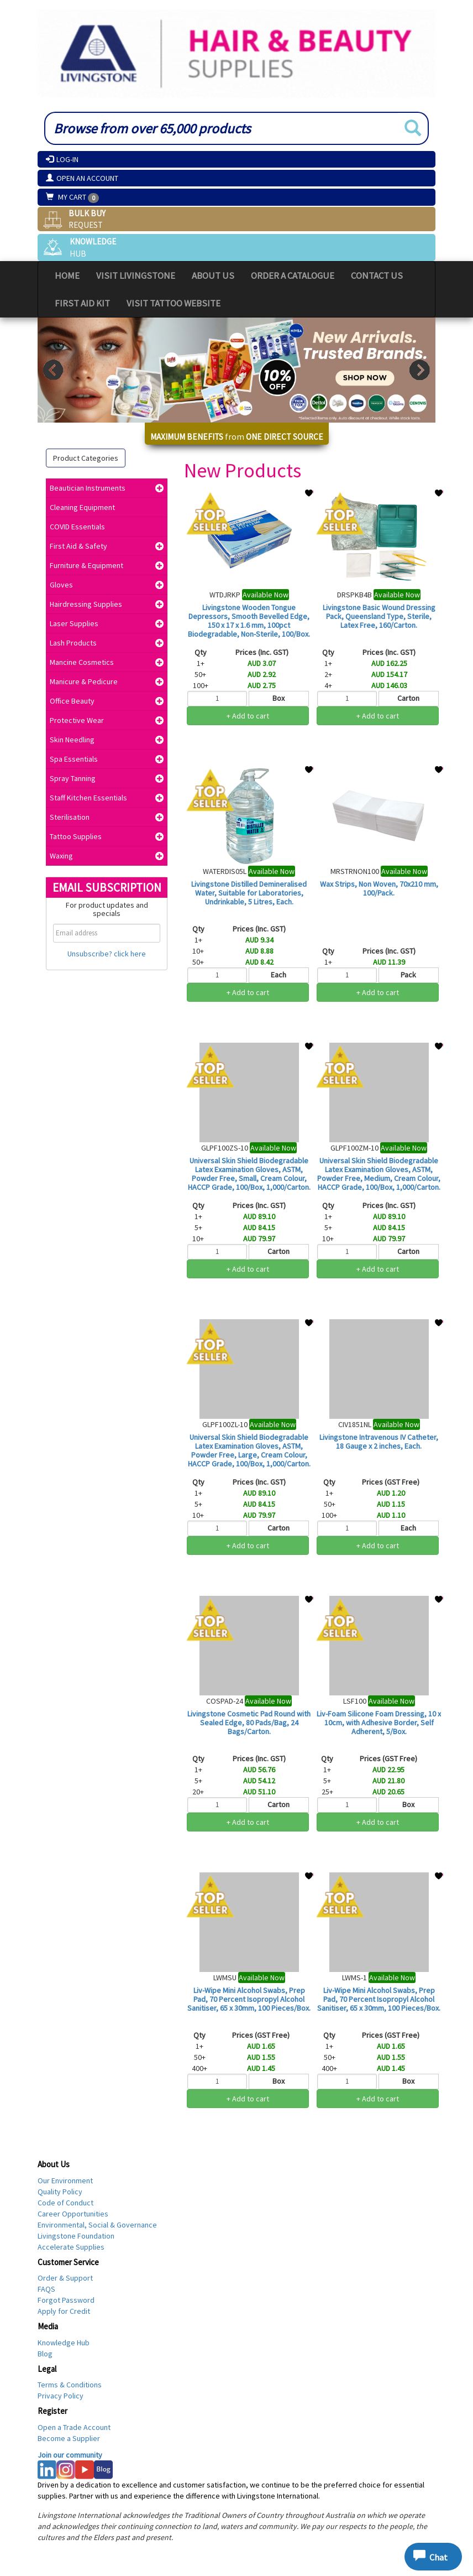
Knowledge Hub (64, 2343)
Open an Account (82, 178)
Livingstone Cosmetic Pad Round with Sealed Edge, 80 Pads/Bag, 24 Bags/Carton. (249, 1722)
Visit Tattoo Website (173, 303)
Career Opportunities (73, 2214)
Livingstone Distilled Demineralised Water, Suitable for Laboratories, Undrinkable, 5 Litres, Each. (249, 893)
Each (278, 975)
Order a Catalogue (292, 275)
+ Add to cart (248, 716)
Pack (408, 975)
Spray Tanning (73, 778)
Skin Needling (72, 740)
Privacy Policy (60, 2396)
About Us (213, 275)
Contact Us (377, 275)
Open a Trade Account (74, 2427)
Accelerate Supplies (71, 2247)
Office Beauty (72, 701)
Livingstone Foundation (76, 2236)
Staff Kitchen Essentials (88, 798)
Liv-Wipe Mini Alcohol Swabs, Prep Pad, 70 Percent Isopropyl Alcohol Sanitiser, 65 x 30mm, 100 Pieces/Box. (249, 1999)
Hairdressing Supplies (86, 604)
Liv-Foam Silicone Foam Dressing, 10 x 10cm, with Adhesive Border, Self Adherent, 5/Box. (379, 1722)
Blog (45, 2354)
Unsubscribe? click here (106, 954)
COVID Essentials (77, 527)
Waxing (61, 856)
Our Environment (65, 2180)
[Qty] (217, 698)
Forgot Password (66, 2300)
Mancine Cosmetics (82, 662)
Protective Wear (77, 720)
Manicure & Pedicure (84, 681)
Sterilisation (70, 817)
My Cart (67, 197)
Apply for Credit (64, 2311)
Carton (408, 698)
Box (278, 698)
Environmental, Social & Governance (97, 2225)
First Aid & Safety (78, 546)
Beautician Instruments (87, 488)
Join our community (70, 2455)
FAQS (46, 2289)
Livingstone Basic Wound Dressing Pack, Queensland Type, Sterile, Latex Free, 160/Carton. (379, 616)
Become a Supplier (69, 2438)
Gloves (61, 585)
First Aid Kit (82, 303)
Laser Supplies (74, 623)
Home (67, 275)
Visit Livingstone (135, 275)
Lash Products (73, 643)
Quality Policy (60, 2192)
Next (419, 370)
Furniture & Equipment (86, 565)
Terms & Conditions (70, 2385)
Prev (53, 370)
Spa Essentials (74, 759)
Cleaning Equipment (82, 507)
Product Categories (85, 458)
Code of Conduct (65, 2203)
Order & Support (65, 2278)
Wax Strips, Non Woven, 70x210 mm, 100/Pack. (379, 888)
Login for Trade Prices (248, 736)
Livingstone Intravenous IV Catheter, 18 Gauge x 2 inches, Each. (378, 1441)
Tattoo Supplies (76, 836)
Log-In (62, 159)
